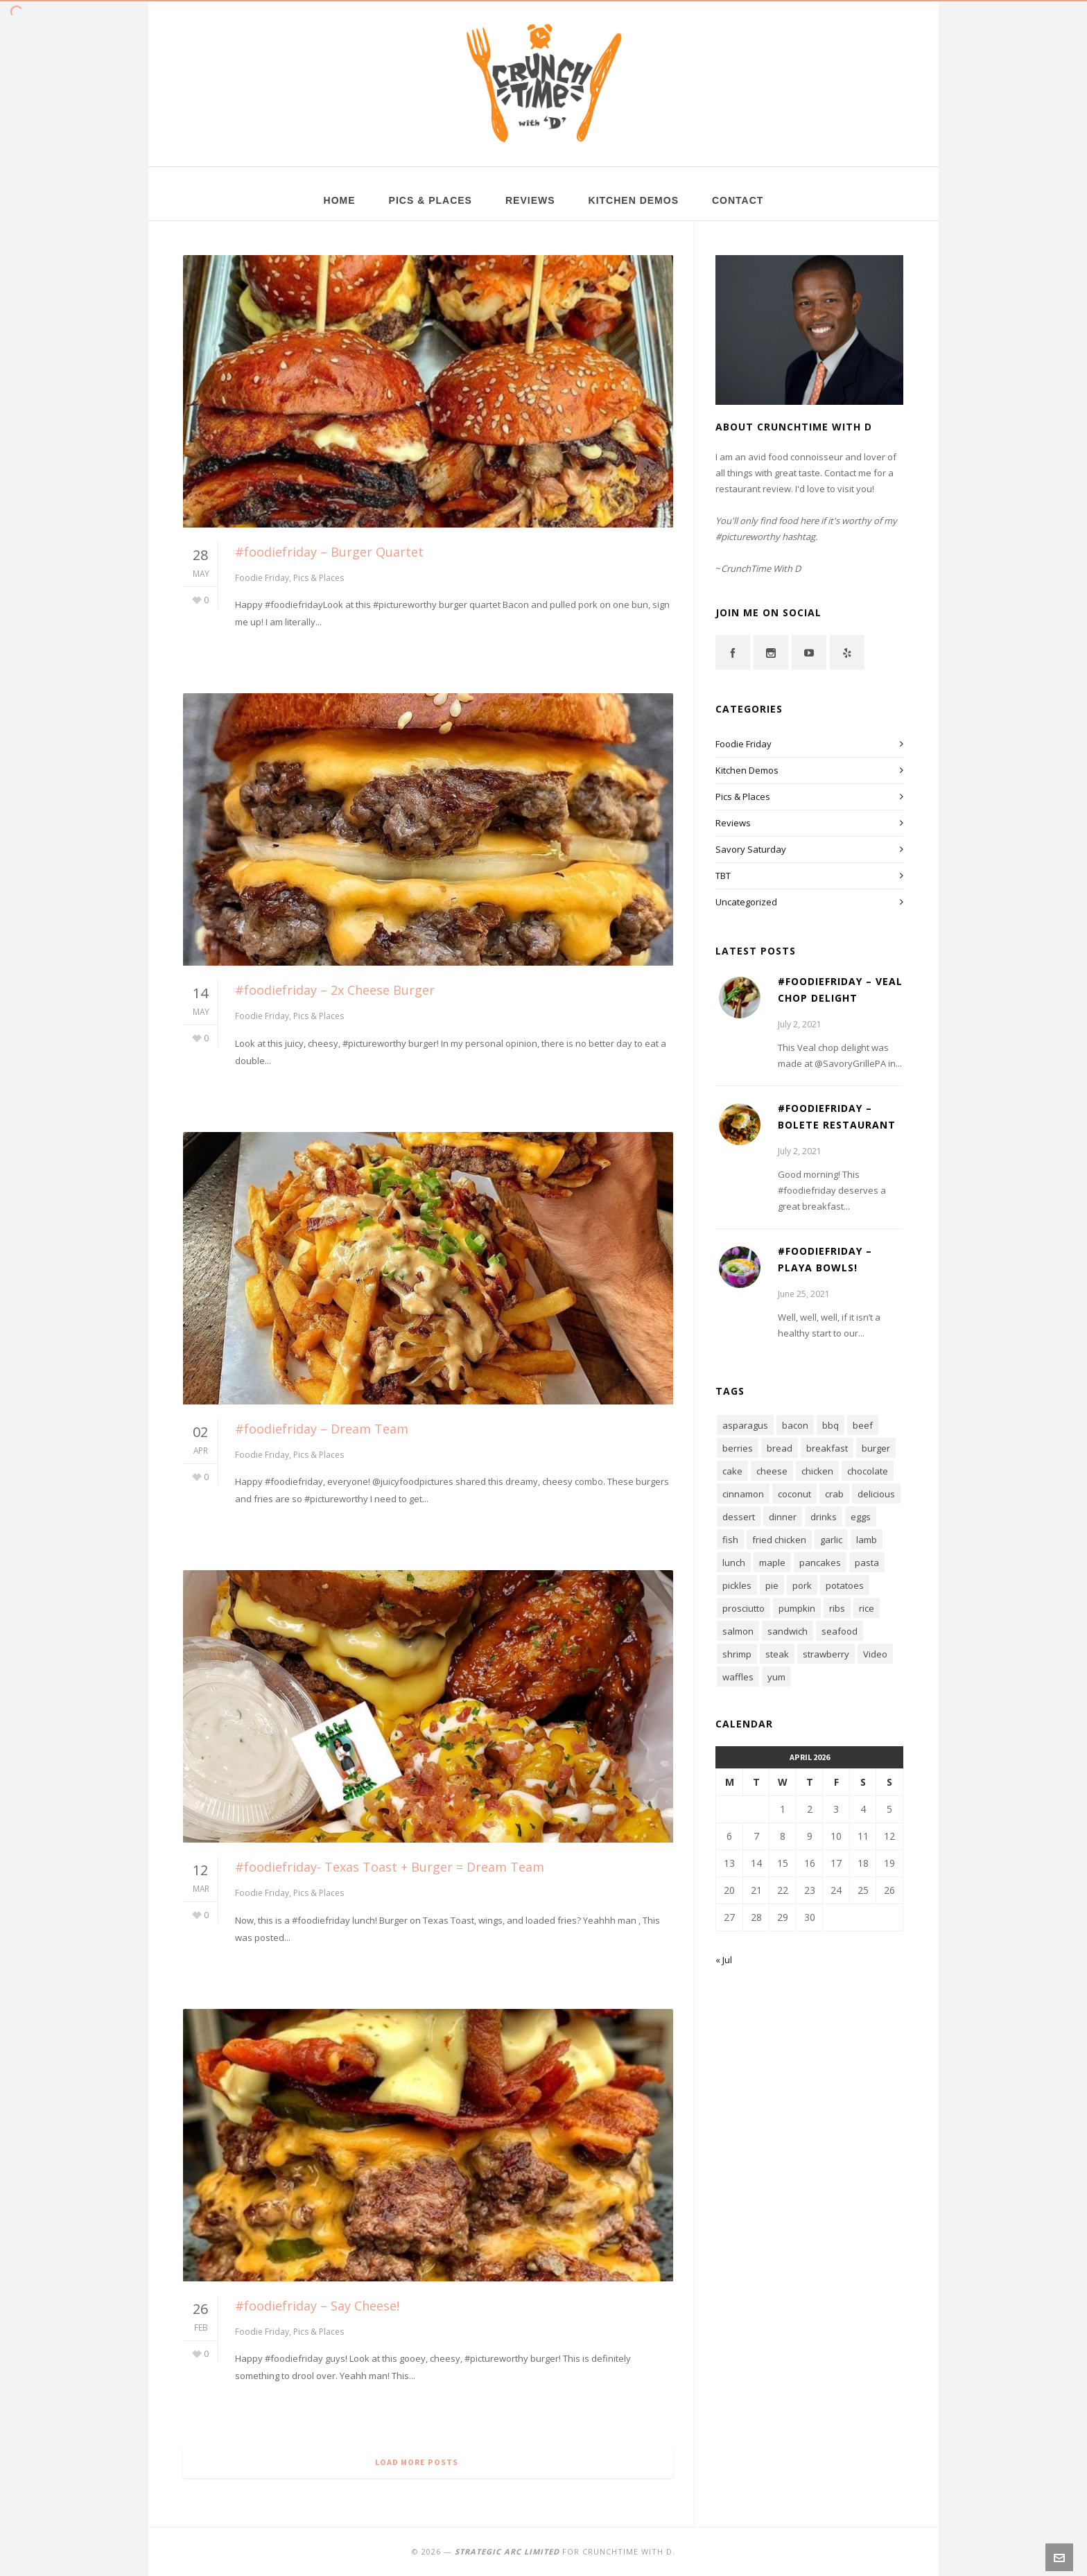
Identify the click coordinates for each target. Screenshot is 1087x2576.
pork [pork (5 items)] (802, 1585)
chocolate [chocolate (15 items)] (867, 1471)
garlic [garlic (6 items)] (831, 1539)
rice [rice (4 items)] (866, 1608)
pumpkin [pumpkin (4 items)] (797, 1608)
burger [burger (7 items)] (876, 1448)
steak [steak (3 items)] (777, 1654)
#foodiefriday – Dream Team (321, 1428)
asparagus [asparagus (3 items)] (745, 1425)
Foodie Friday (262, 578)
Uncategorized (746, 902)
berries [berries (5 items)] (737, 1448)
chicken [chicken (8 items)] (817, 1471)
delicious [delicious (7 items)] (876, 1494)
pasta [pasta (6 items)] (867, 1562)
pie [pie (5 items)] (772, 1585)
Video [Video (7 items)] (875, 1654)
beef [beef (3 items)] (863, 1425)
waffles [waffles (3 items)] (738, 1677)
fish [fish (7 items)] (730, 1539)
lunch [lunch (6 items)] (733, 1562)
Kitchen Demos (747, 770)
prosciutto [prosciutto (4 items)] (743, 1608)
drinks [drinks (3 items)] (823, 1517)
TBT (723, 875)
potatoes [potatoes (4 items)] (845, 1585)
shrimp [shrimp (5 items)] (736, 1654)
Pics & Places (318, 578)
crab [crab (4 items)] (834, 1494)
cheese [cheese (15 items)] (772, 1471)
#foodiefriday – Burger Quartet (329, 551)
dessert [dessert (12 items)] (738, 1517)
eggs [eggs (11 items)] (861, 1517)
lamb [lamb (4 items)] (866, 1539)
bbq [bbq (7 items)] (830, 1425)
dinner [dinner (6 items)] (783, 1517)
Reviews (733, 823)
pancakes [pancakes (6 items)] (820, 1562)
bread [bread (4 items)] (779, 1448)
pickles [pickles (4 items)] (736, 1585)
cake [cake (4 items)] (732, 1471)
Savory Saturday (750, 849)
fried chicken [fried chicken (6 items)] (779, 1539)
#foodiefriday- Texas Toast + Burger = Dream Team (389, 1867)
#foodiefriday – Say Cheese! (317, 2305)
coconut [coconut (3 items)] (794, 1494)
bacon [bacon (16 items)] (795, 1425)
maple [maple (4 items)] (772, 1562)
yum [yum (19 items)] (776, 1677)
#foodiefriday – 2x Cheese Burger (335, 990)
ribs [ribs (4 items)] (837, 1608)
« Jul (723, 1959)
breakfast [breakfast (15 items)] (827, 1448)
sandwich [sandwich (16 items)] (787, 1631)
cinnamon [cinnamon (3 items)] (743, 1494)
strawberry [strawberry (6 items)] (826, 1654)
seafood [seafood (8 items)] (839, 1631)
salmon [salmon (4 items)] (738, 1631)
